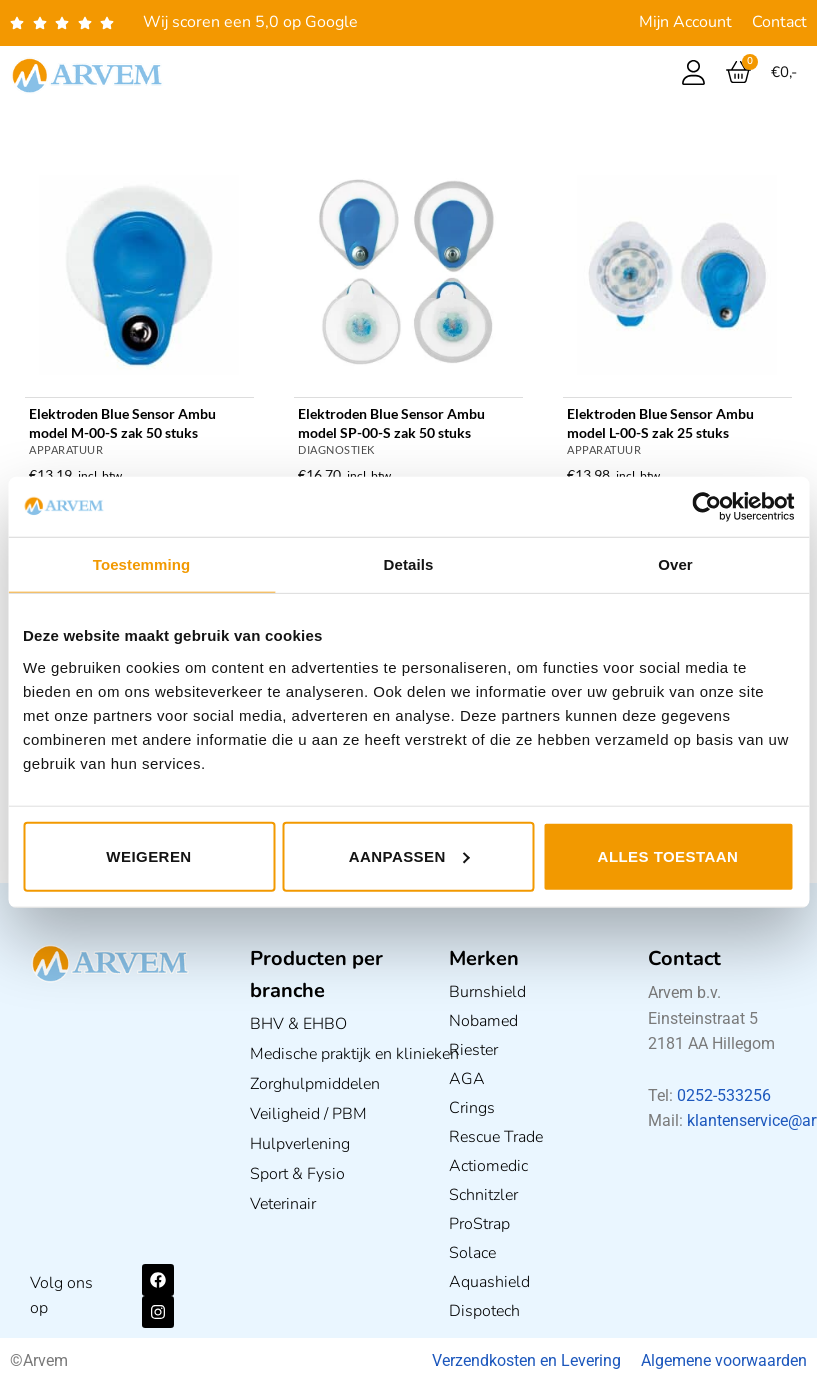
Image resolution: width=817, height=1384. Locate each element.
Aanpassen (409, 855)
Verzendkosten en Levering (526, 1360)
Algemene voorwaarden (724, 1360)
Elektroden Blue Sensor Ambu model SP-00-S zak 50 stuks (391, 423)
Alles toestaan (668, 855)
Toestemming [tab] (142, 564)
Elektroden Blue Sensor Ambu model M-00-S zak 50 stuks (122, 423)
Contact (779, 22)
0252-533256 (724, 1095)
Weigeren (148, 855)
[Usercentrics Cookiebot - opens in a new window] (706, 507)
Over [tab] (675, 564)
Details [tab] (409, 564)
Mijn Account (685, 22)
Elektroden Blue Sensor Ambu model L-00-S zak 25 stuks (660, 423)
